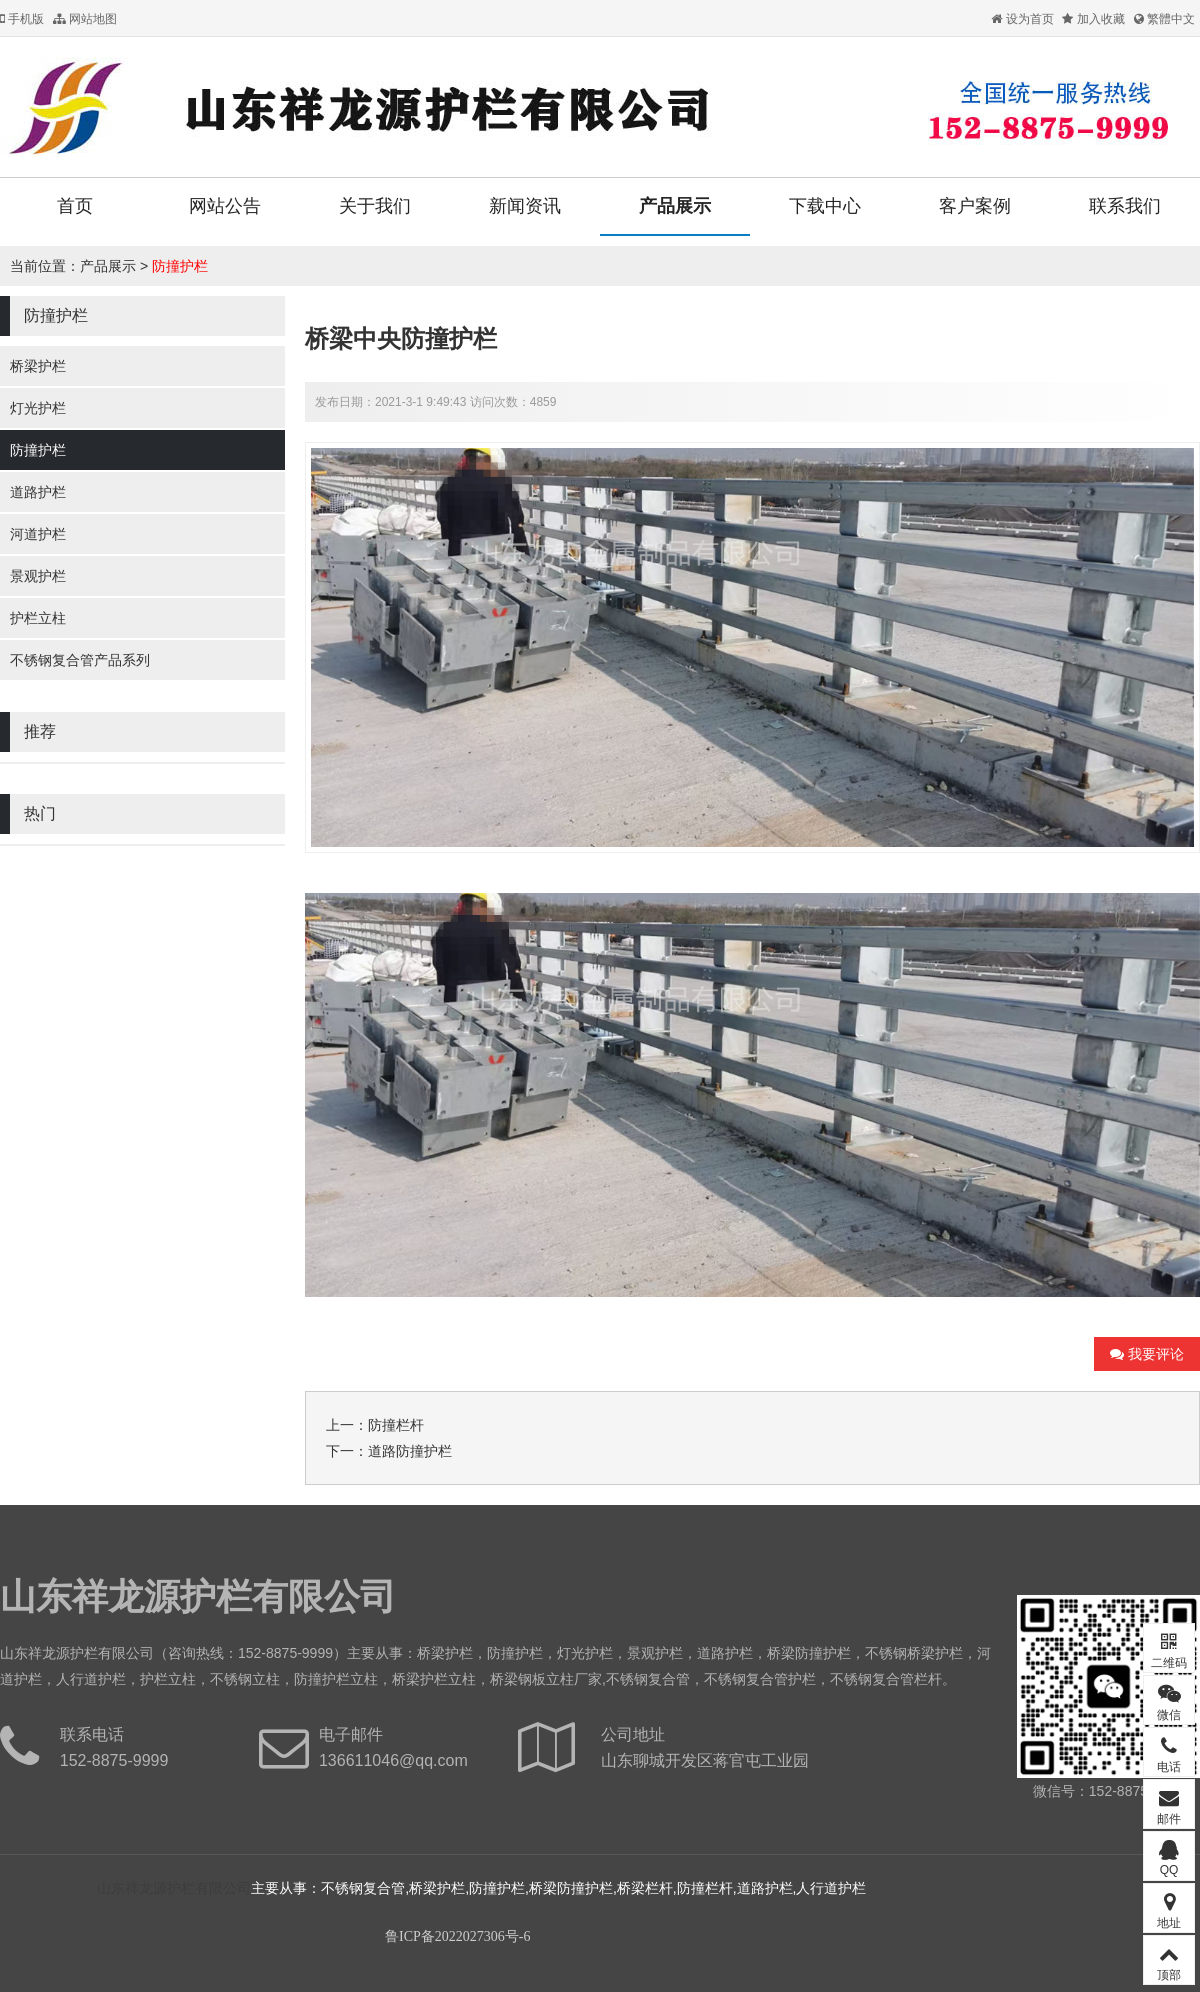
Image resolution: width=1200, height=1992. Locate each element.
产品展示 (675, 206)
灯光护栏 (38, 408)
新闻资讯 (525, 206)
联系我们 (1125, 206)
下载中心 (825, 206)
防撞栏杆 (396, 1425)
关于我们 (375, 206)
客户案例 (975, 206)
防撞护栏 (180, 266)
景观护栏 (38, 576)
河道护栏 (38, 534)
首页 (75, 206)
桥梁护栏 (38, 366)
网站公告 (225, 206)
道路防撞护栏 (410, 1451)
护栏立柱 (38, 618)
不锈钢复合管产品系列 (80, 660)
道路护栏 (38, 492)
